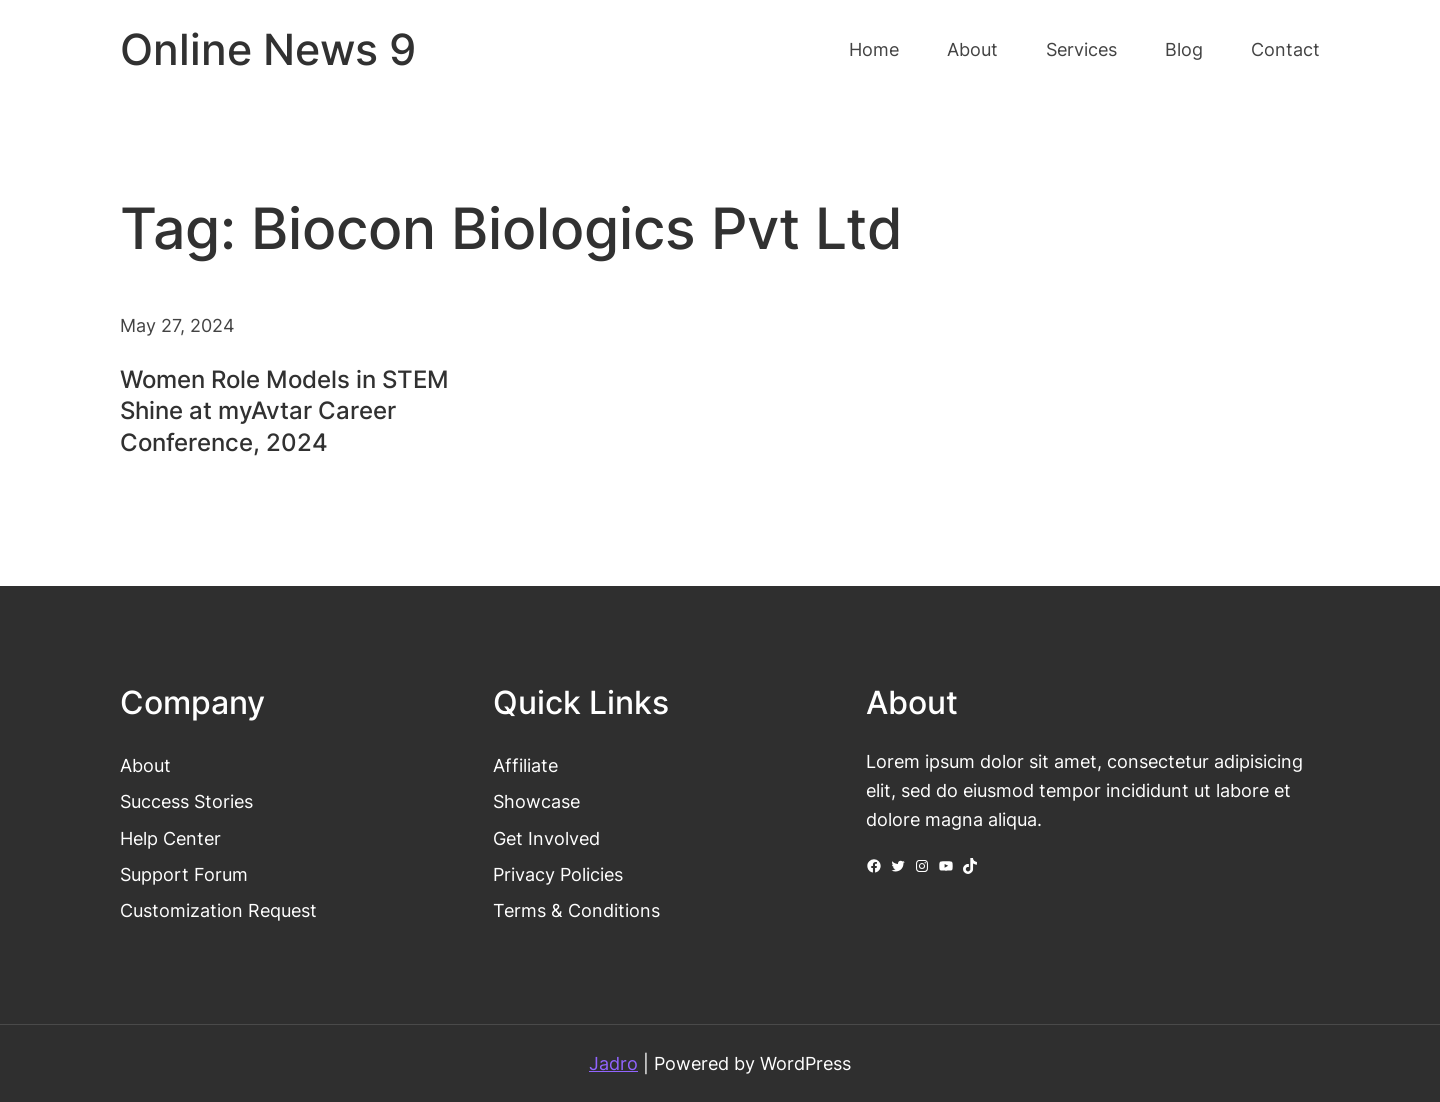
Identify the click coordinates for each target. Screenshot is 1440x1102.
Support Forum (184, 874)
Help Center (170, 838)
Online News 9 (268, 49)
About (145, 765)
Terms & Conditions (576, 910)
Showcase (536, 801)
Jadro (613, 1063)
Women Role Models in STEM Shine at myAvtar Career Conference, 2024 (284, 410)
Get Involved (546, 838)
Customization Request (218, 910)
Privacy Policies (558, 874)
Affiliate (525, 765)
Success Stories (186, 801)
